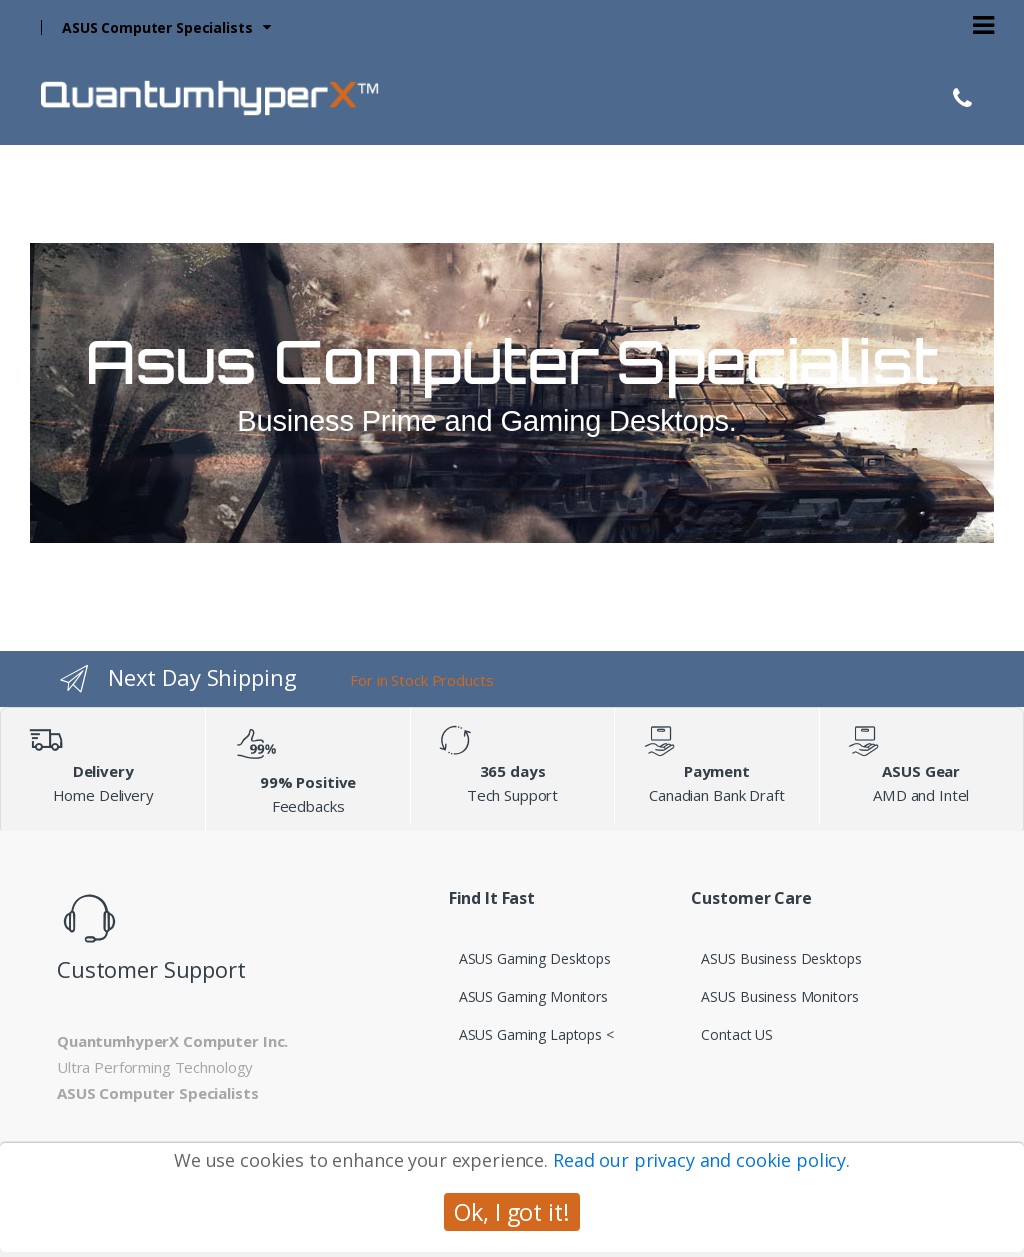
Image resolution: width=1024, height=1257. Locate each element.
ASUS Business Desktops (781, 958)
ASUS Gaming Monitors (533, 996)
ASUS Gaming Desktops (535, 958)
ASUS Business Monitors (779, 996)
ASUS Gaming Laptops (530, 1034)
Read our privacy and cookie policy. (701, 1160)
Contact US (737, 1034)
